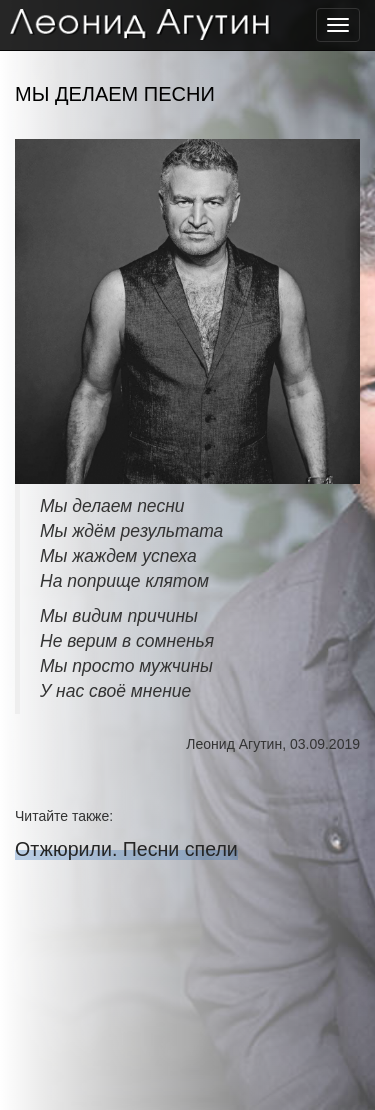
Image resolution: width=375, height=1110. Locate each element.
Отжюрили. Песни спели (126, 849)
